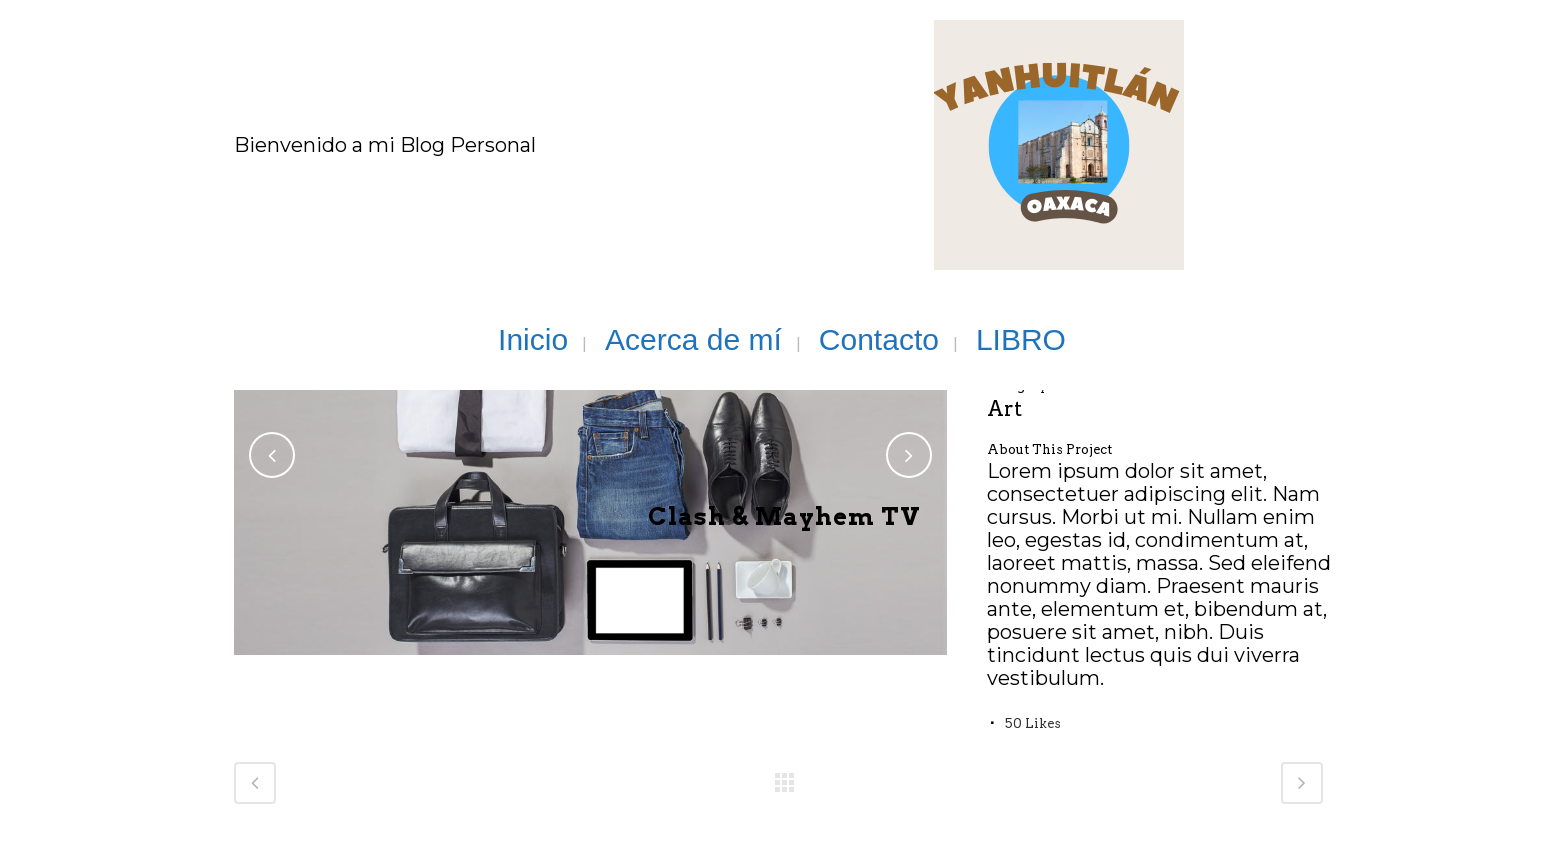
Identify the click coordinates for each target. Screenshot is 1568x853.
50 (1033, 723)
